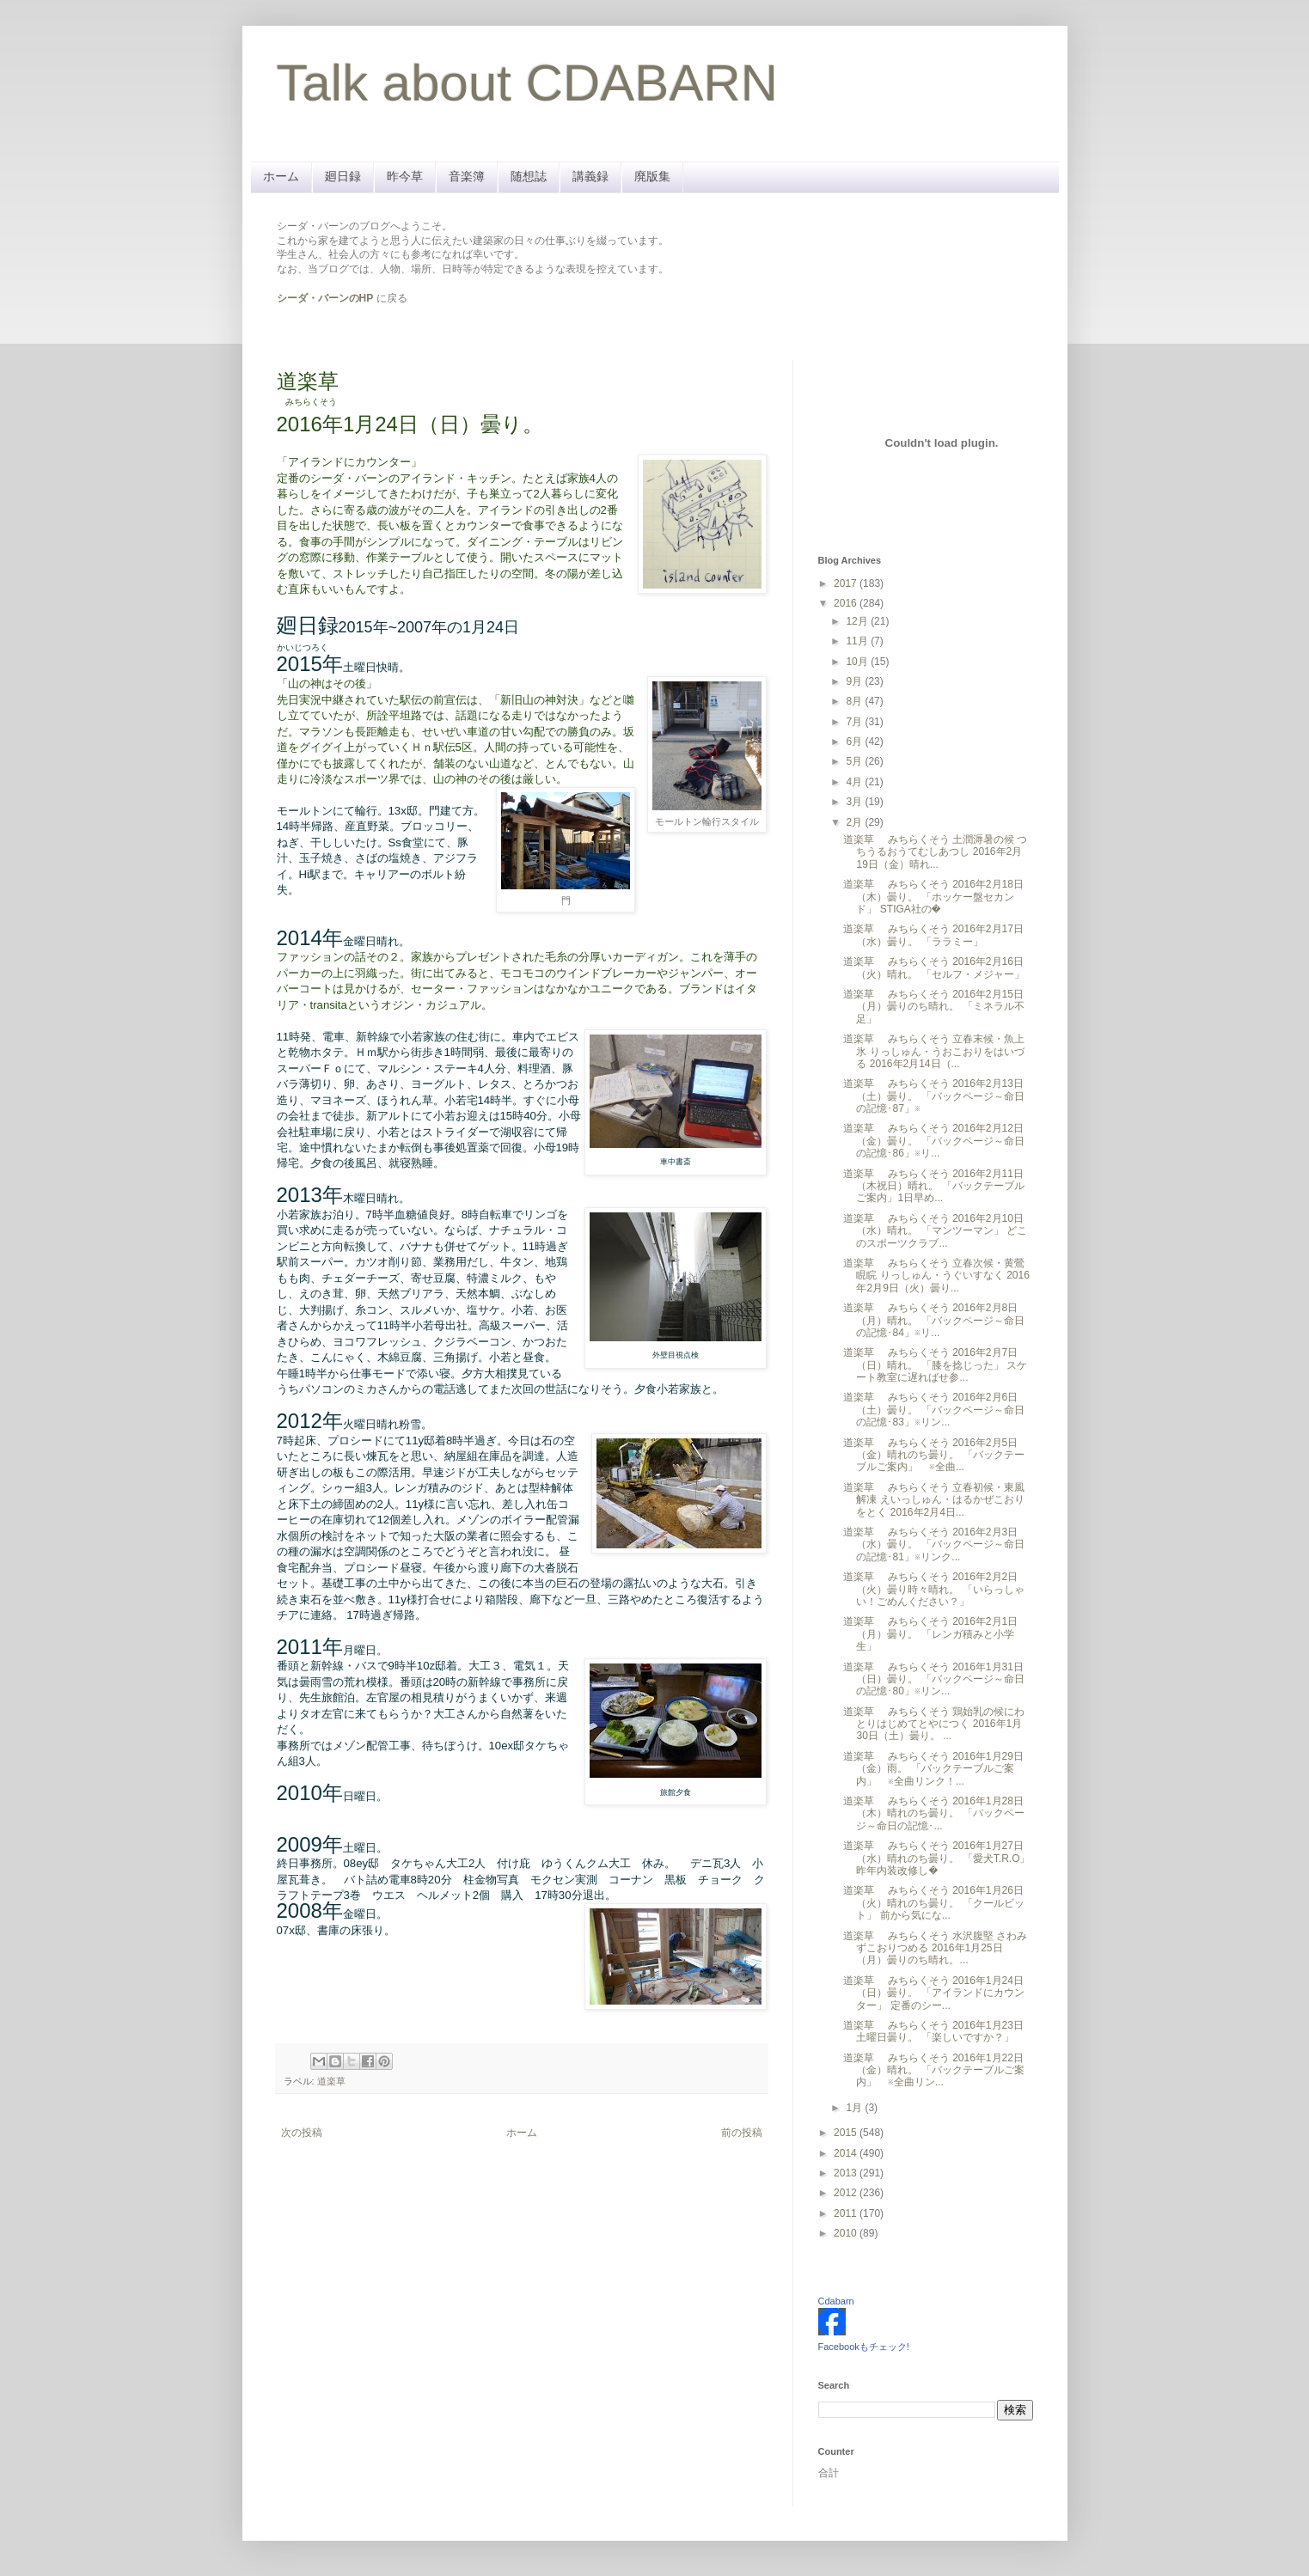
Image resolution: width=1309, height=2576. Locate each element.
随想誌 (529, 176)
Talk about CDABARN (528, 83)
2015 (846, 2133)
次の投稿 (301, 2133)
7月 (855, 722)
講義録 (590, 176)
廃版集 (652, 176)
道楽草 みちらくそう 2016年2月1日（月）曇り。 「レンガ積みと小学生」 (930, 1633)
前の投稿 (741, 2133)
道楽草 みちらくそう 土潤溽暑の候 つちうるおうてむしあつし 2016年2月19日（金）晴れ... (935, 851)
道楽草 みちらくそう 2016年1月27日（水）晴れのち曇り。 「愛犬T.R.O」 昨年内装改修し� (936, 1858)
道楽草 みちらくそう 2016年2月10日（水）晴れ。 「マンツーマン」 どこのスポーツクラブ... (935, 1230)
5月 (855, 761)
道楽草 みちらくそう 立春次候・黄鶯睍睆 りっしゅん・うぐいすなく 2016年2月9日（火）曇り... (936, 1275)
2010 (846, 2233)
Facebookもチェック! (863, 2346)
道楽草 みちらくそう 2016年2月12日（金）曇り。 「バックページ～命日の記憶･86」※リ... (933, 1140)
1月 (855, 2108)
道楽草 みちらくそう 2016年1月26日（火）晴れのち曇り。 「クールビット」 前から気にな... (933, 1902)
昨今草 (405, 176)
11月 (858, 641)
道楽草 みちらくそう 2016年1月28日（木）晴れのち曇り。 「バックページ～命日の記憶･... (933, 1813)
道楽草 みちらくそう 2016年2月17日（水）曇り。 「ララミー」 (933, 935)
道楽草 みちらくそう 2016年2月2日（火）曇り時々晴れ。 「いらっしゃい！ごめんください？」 (933, 1589)
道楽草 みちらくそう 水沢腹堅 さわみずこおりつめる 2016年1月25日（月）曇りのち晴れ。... (935, 1948)
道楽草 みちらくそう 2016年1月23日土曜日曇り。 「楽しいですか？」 (933, 2031)
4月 (855, 782)
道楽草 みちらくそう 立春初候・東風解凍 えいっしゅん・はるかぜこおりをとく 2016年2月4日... (934, 1499)
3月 (855, 802)
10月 (858, 662)
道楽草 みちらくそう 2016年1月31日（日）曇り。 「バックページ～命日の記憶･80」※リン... (933, 1679)
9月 (855, 681)
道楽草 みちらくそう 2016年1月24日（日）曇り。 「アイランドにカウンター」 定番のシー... (933, 1993)
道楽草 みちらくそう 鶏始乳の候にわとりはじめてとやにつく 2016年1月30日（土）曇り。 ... (934, 1724)
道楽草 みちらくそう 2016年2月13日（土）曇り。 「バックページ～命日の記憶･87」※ (933, 1095)
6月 (855, 742)
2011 (846, 2213)
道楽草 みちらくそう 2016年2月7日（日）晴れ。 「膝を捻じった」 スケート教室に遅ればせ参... (935, 1364)
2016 (846, 603)
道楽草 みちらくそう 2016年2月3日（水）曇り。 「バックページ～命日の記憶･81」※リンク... (933, 1544)
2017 (846, 583)
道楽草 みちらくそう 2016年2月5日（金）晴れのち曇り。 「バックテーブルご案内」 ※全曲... (933, 1455)
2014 (846, 2153)
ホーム (281, 176)
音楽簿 (467, 176)
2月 (855, 822)
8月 (855, 701)
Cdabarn (836, 2301)
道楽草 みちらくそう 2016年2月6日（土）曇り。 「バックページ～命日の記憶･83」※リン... (933, 1409)
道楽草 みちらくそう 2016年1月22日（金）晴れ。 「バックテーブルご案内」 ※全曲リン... (933, 2070)
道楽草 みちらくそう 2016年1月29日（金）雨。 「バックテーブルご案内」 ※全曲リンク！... (933, 1768)
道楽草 (331, 2081)
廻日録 (343, 176)
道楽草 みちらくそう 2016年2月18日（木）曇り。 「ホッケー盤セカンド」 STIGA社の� (933, 896)
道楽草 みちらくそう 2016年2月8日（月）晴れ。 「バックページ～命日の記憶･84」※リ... (933, 1320)
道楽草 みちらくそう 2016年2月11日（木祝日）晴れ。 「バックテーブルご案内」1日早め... (933, 1186)
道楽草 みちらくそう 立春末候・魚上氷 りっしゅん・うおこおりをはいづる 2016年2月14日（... (934, 1051)
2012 (846, 2193)
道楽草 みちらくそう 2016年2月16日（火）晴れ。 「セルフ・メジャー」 (933, 967)
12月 (858, 621)
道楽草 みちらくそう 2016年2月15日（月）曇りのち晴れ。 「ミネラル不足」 (933, 1006)
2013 (846, 2173)
